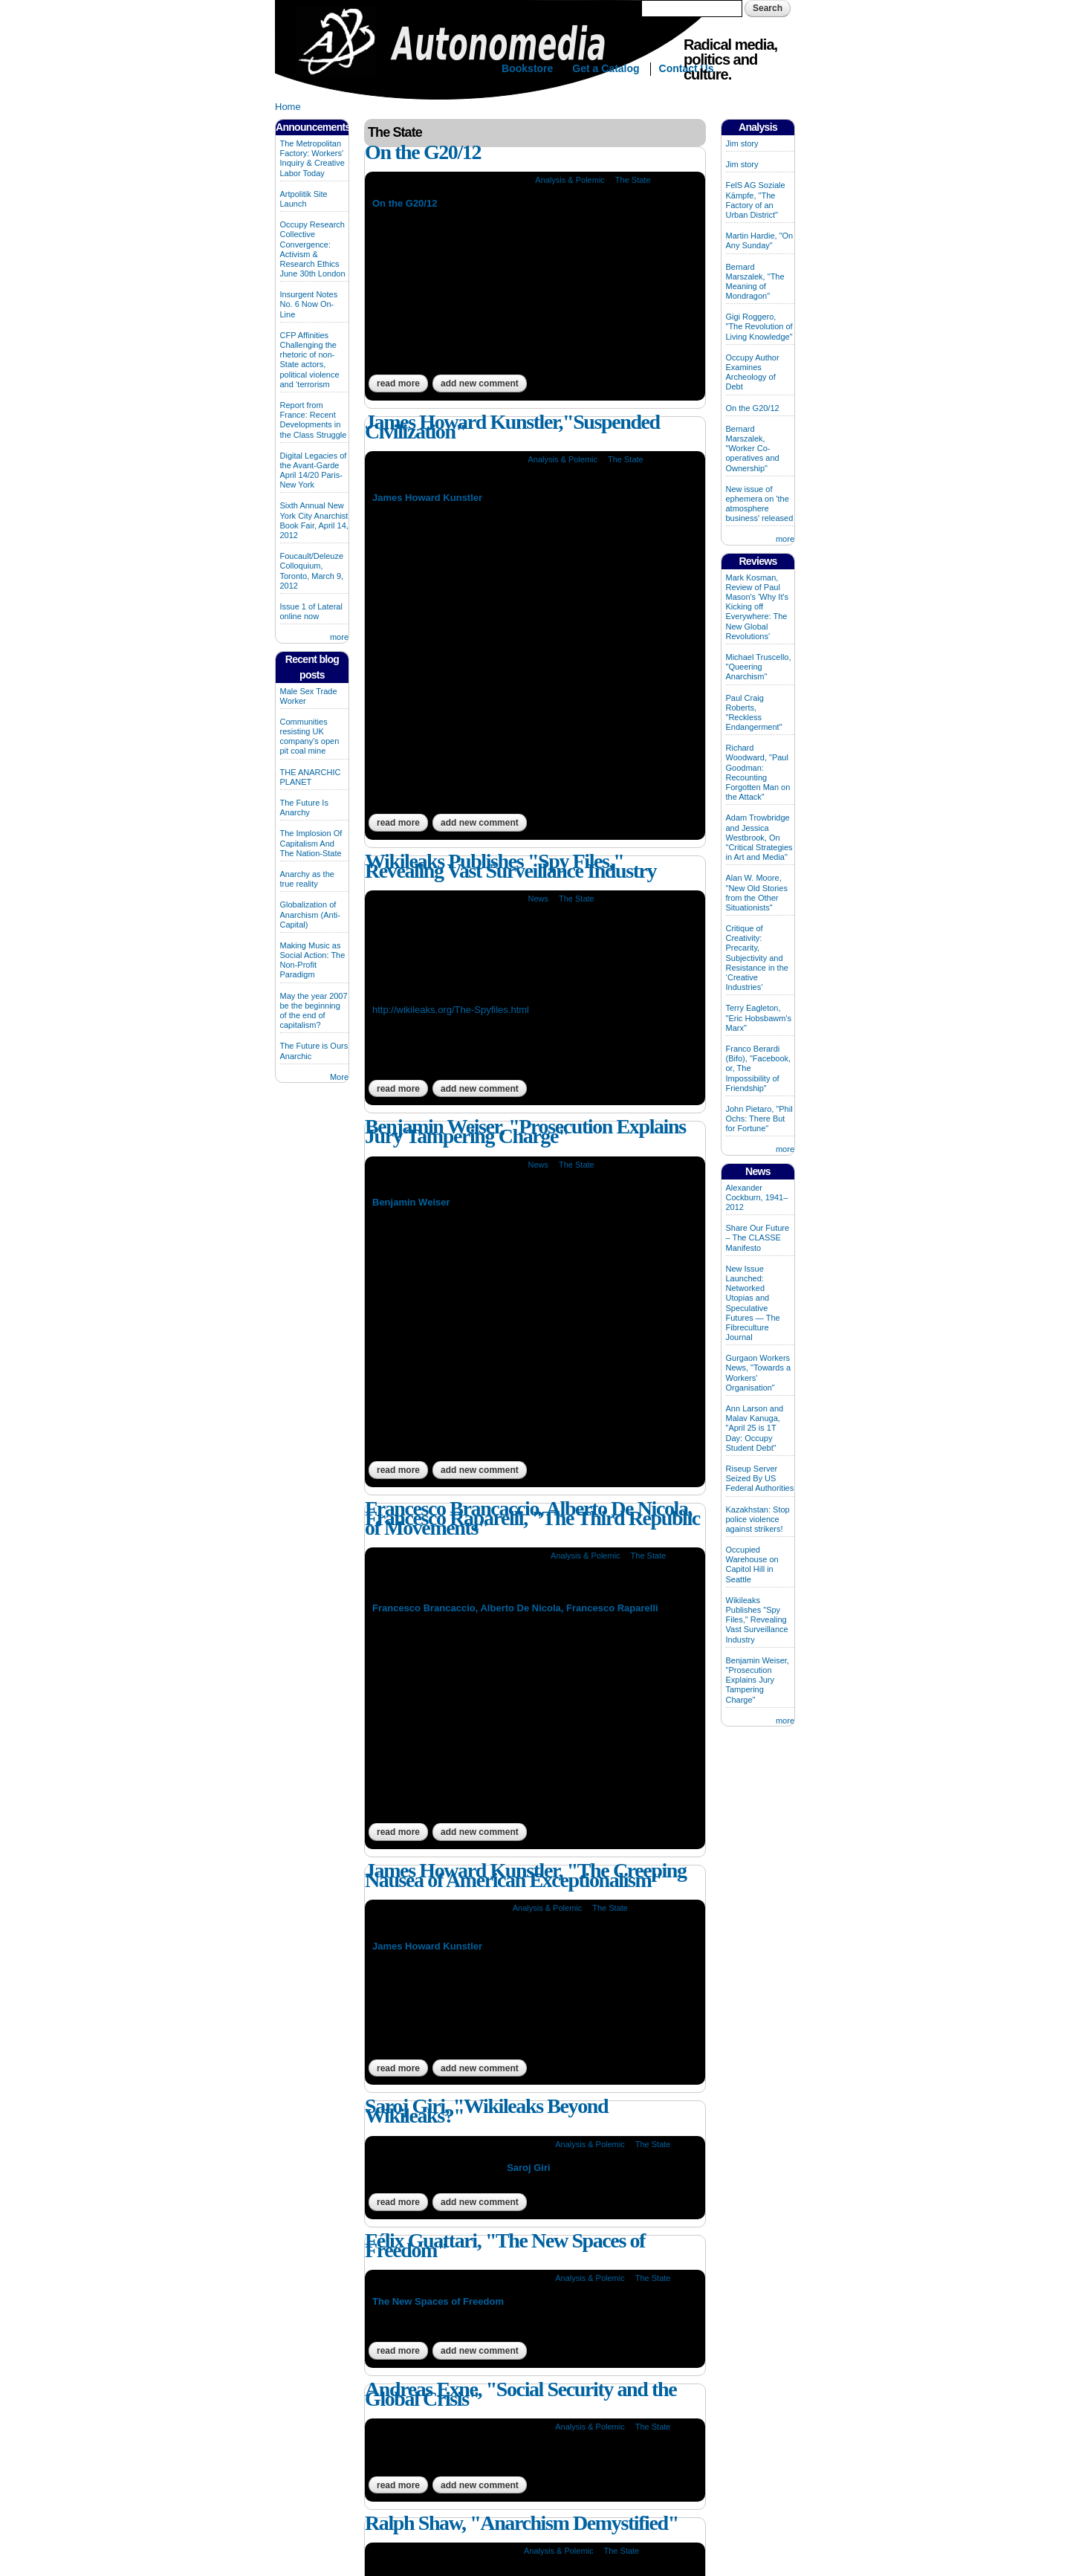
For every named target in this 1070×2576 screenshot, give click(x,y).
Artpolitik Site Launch (304, 199)
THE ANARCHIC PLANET (310, 777)
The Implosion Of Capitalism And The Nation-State (311, 843)
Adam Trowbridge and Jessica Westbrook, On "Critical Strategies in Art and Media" (759, 837)
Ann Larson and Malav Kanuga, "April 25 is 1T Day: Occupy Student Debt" (755, 1428)
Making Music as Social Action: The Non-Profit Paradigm (313, 960)
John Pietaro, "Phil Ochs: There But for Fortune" (759, 1118)
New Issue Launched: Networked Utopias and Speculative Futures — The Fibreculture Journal (753, 1303)
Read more (402, 383)
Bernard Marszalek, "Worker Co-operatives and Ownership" (752, 448)
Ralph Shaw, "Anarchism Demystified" (521, 2522)
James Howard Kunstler (427, 497)
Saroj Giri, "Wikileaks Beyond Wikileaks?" (486, 2110)
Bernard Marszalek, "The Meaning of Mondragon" (755, 281)
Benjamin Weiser (411, 1202)
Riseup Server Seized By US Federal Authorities (760, 1478)
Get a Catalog (605, 68)
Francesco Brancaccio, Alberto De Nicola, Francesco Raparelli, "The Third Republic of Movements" (532, 1518)
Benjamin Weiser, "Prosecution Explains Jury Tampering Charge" (525, 1131)
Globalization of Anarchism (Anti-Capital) (310, 914)
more (339, 636)
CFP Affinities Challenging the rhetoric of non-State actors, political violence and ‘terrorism (310, 360)
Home (288, 106)
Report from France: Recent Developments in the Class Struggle (313, 420)
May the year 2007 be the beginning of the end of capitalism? (314, 1010)
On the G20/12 (423, 152)
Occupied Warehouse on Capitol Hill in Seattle (752, 1564)
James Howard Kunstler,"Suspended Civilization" (512, 426)
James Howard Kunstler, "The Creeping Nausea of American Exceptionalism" (526, 1875)
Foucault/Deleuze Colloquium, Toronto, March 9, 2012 (312, 570)
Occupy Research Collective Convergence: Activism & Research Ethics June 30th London (313, 249)
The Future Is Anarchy (304, 807)
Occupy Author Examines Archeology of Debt (752, 372)
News (538, 898)
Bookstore (527, 68)
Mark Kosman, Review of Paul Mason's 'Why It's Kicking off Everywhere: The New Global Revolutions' (757, 607)
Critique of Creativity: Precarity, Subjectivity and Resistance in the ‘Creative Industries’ (757, 957)
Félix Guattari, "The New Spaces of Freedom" (505, 2245)
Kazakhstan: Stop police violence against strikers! (758, 1519)
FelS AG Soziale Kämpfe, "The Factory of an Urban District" (755, 200)
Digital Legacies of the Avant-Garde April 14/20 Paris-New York (313, 470)
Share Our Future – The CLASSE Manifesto (758, 1237)
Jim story (742, 143)
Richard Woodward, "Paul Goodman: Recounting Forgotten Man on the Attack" (758, 772)
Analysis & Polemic (570, 179)
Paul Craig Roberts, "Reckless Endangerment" (754, 712)
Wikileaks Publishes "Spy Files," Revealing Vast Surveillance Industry (510, 866)
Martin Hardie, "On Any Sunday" (760, 240)
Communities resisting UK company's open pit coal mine (310, 736)
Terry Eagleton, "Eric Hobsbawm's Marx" (759, 1017)
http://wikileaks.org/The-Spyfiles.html (450, 1009)
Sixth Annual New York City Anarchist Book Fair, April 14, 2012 (314, 520)
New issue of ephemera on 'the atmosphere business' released (760, 504)
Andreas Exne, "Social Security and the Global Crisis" (520, 2394)
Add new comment (480, 383)
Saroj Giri (529, 2167)
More (339, 1076)
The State (633, 179)
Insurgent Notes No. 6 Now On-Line (309, 304)
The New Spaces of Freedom (438, 2301)
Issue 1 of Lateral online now (311, 611)
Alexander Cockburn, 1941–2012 (757, 1197)
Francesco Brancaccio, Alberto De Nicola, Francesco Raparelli (515, 1608)
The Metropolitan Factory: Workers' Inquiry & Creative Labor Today (312, 158)
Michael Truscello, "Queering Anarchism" (758, 667)
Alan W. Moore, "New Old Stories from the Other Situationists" (757, 892)
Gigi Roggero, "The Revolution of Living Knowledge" (759, 326)
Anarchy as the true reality (307, 879)
